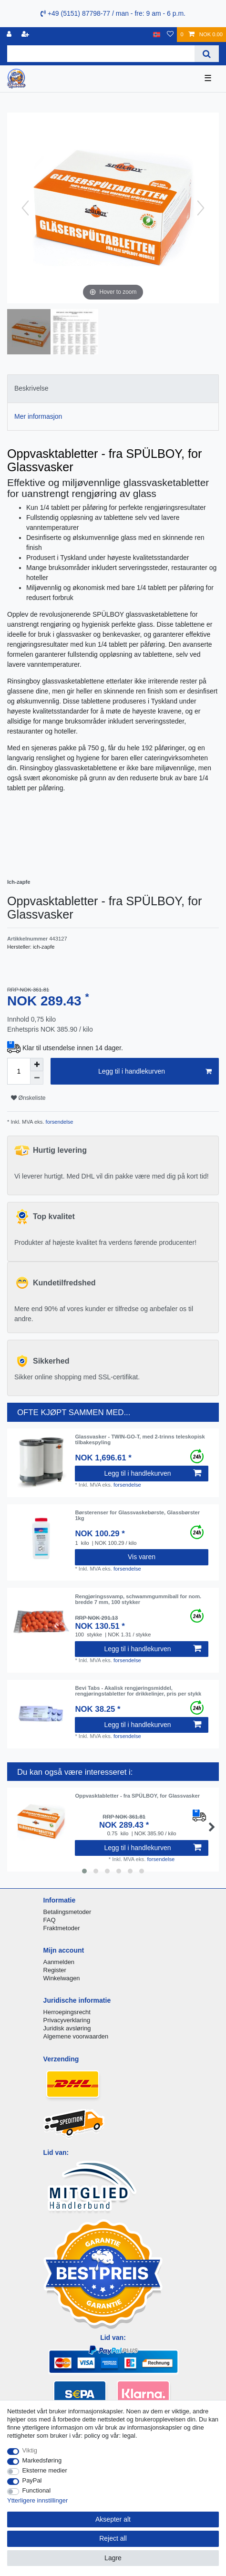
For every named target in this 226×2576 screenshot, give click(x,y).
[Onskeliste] (170, 34)
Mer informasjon (38, 416)
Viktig (29, 2450)
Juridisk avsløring (67, 2028)
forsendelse (58, 1122)
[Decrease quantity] (36, 1078)
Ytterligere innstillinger (37, 2500)
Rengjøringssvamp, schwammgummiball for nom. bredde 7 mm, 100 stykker (138, 1599)
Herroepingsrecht (67, 2012)
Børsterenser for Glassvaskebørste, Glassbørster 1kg (137, 1515)
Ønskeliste (28, 1098)
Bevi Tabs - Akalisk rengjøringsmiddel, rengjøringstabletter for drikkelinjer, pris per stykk (138, 1691)
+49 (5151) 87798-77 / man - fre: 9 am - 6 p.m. (113, 13)
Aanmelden (58, 1962)
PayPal (32, 2480)
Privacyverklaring (67, 2020)
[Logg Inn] (10, 34)
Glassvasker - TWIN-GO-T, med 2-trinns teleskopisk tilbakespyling (140, 1439)
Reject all (113, 2538)
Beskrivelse (31, 388)
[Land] (157, 34)
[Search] (207, 53)
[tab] (113, 388)
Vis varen (141, 1557)
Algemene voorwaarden (76, 2036)
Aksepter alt (113, 2519)
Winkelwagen (61, 1978)
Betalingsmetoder (67, 1911)
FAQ (49, 1920)
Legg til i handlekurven (155, 1071)
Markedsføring (42, 2460)
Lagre (113, 2558)
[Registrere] (26, 34)
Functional (36, 2490)
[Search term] (101, 53)
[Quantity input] (18, 1071)
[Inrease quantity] (36, 1064)
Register (54, 1970)
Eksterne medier (44, 2470)
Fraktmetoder (61, 1928)
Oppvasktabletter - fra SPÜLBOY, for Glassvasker (137, 1796)
